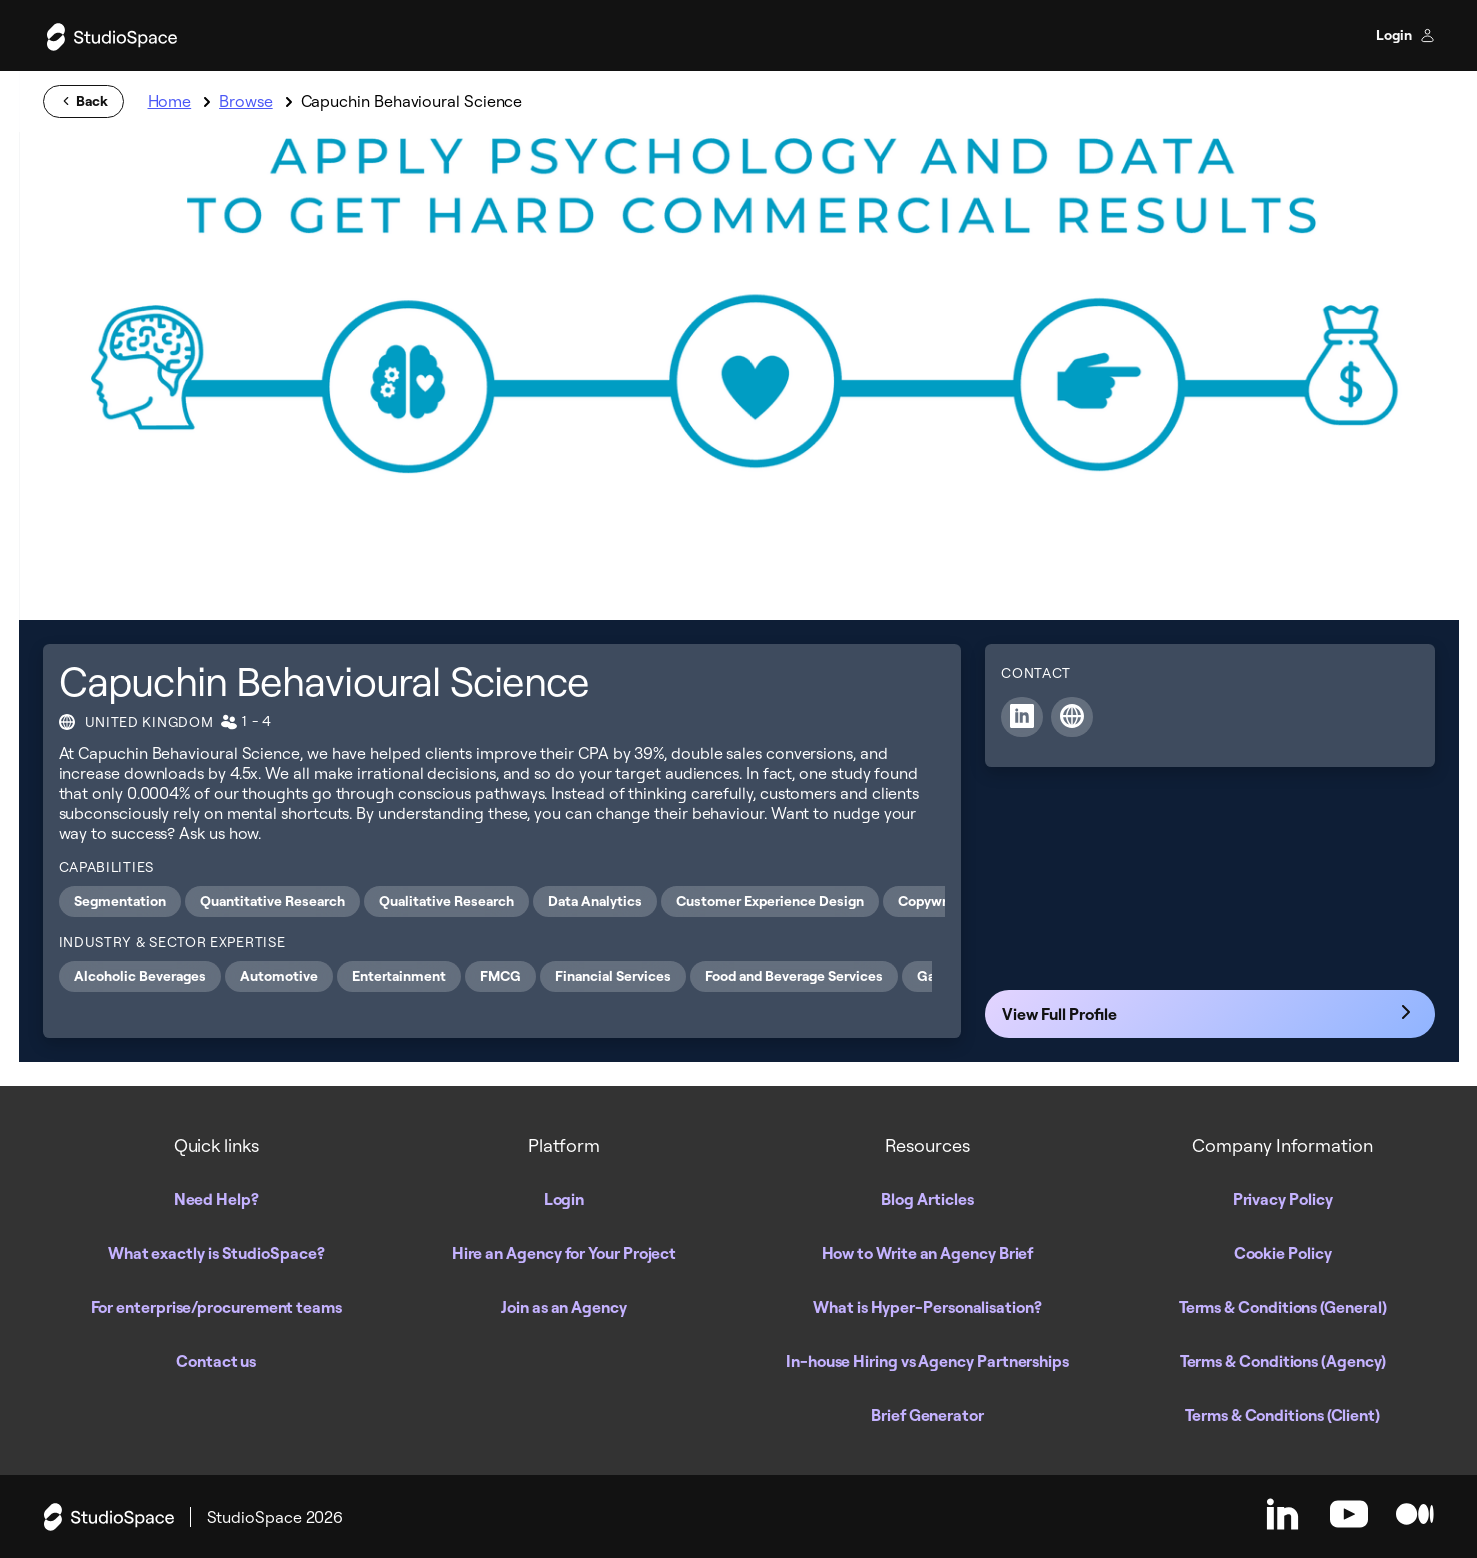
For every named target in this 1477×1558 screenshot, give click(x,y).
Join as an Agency (564, 1307)
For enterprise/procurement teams (216, 1307)
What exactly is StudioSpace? (216, 1253)
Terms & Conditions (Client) (1282, 1415)
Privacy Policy (1283, 1199)
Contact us (216, 1361)
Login (1405, 35)
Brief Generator (927, 1415)
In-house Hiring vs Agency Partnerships (927, 1361)
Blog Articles (927, 1199)
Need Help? (216, 1199)
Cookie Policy (1283, 1253)
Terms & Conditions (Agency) (1283, 1361)
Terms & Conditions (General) (1283, 1307)
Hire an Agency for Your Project (564, 1253)
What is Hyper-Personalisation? (927, 1307)
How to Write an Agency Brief (928, 1253)
